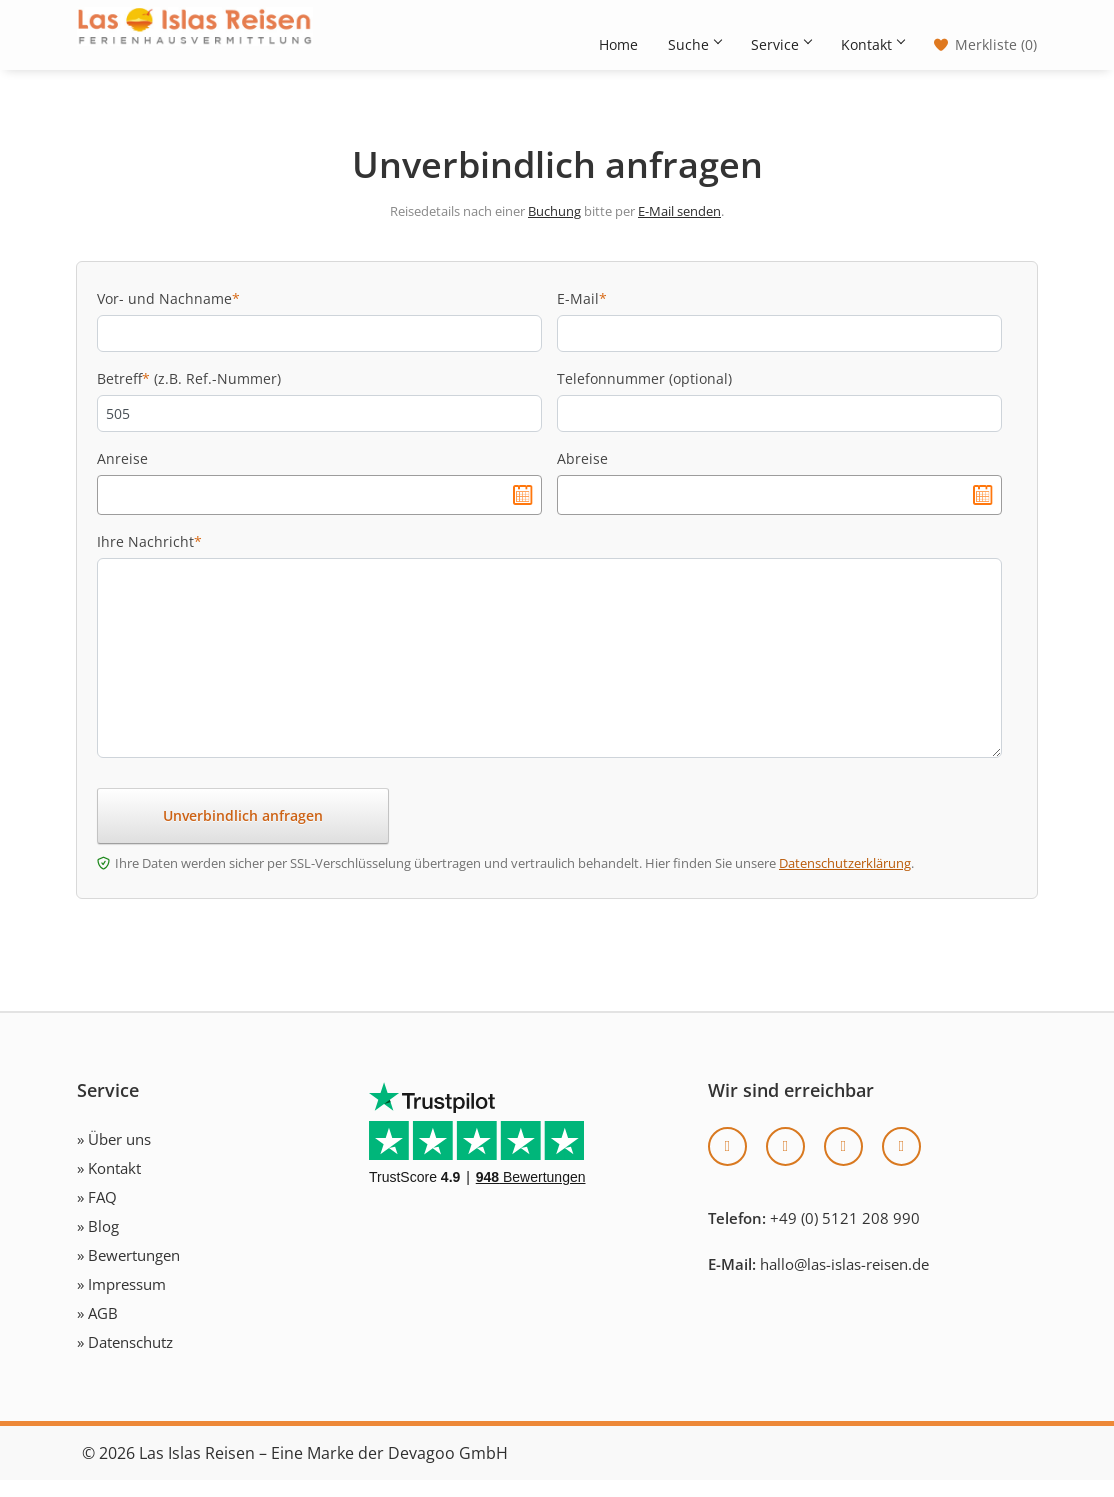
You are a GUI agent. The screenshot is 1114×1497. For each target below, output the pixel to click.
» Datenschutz (125, 1359)
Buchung (554, 228)
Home (618, 44)
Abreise (582, 475)
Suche (694, 44)
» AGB (97, 1330)
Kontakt (872, 44)
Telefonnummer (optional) (644, 395)
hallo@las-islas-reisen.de (844, 1281)
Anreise (122, 475)
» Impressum (121, 1301)
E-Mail (582, 315)
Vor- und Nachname (168, 315)
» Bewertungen (128, 1272)
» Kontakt (109, 1185)
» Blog (98, 1243)
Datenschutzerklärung (845, 880)
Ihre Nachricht (149, 558)
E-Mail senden (679, 228)
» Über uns (114, 1156)
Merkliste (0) (996, 44)
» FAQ (97, 1214)
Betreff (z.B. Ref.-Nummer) (189, 395)
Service (781, 44)
